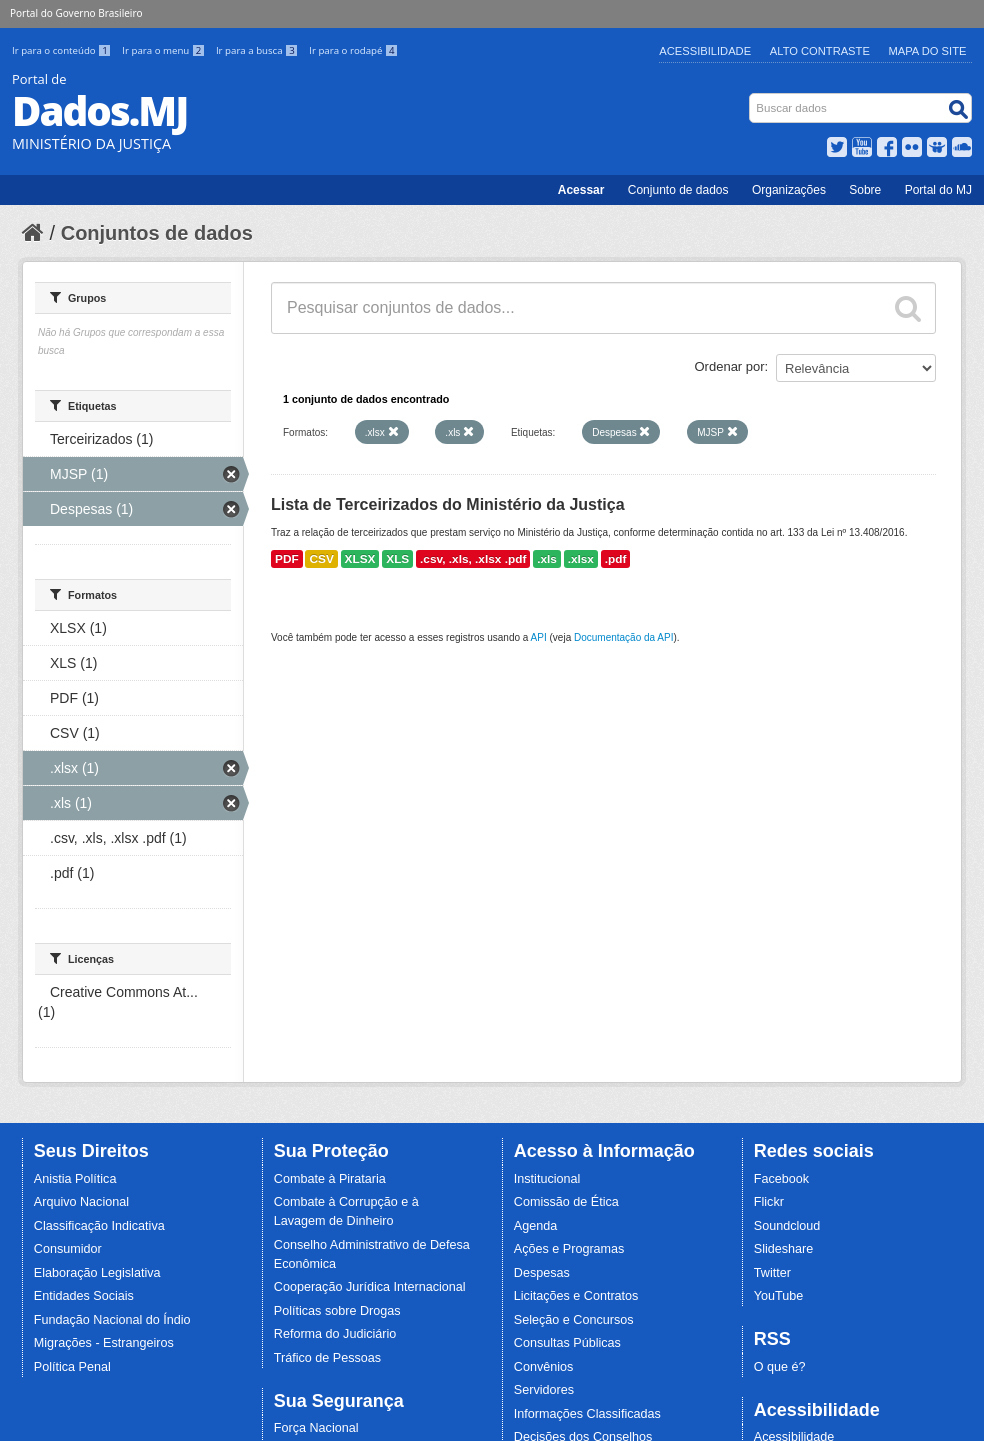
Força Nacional (316, 1428)
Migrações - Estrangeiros (104, 1343)
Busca (751, 97)
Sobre (865, 190)
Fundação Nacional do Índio (112, 1320)
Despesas (542, 1273)
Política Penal (72, 1367)
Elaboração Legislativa (97, 1273)
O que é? (780, 1367)
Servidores (544, 1390)
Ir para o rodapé (353, 50)
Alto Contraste (820, 51)
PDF (287, 559)
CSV (321, 559)
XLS (397, 559)
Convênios (544, 1367)
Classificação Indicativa (99, 1226)
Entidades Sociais (84, 1296)
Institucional (547, 1179)
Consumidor (68, 1249)
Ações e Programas (569, 1249)
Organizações (789, 190)
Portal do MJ (938, 190)
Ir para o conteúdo (63, 50)
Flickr (769, 1202)
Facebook (781, 1179)
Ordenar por (730, 366)
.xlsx (581, 559)
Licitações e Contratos (576, 1296)
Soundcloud (787, 1226)
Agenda (535, 1226)
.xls (547, 559)
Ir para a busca (258, 50)
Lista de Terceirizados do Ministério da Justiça (448, 504)
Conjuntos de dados (157, 233)
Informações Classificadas (587, 1414)
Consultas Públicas (567, 1343)
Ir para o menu (165, 50)
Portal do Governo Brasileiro (76, 13)
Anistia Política (75, 1179)
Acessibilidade (705, 51)
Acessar (581, 190)
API (539, 637)
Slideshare (784, 1249)
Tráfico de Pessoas (327, 1358)
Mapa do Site (928, 51)
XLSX (360, 559)
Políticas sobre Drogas (337, 1311)
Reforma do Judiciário (335, 1334)
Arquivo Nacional (81, 1202)
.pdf (616, 559)
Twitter (772, 1273)
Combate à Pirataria (330, 1179)
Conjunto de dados (678, 190)
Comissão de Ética (566, 1202)
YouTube (779, 1296)
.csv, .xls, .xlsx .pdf (473, 559)
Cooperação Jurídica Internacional (370, 1287)
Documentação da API (624, 637)
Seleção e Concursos (574, 1320)
